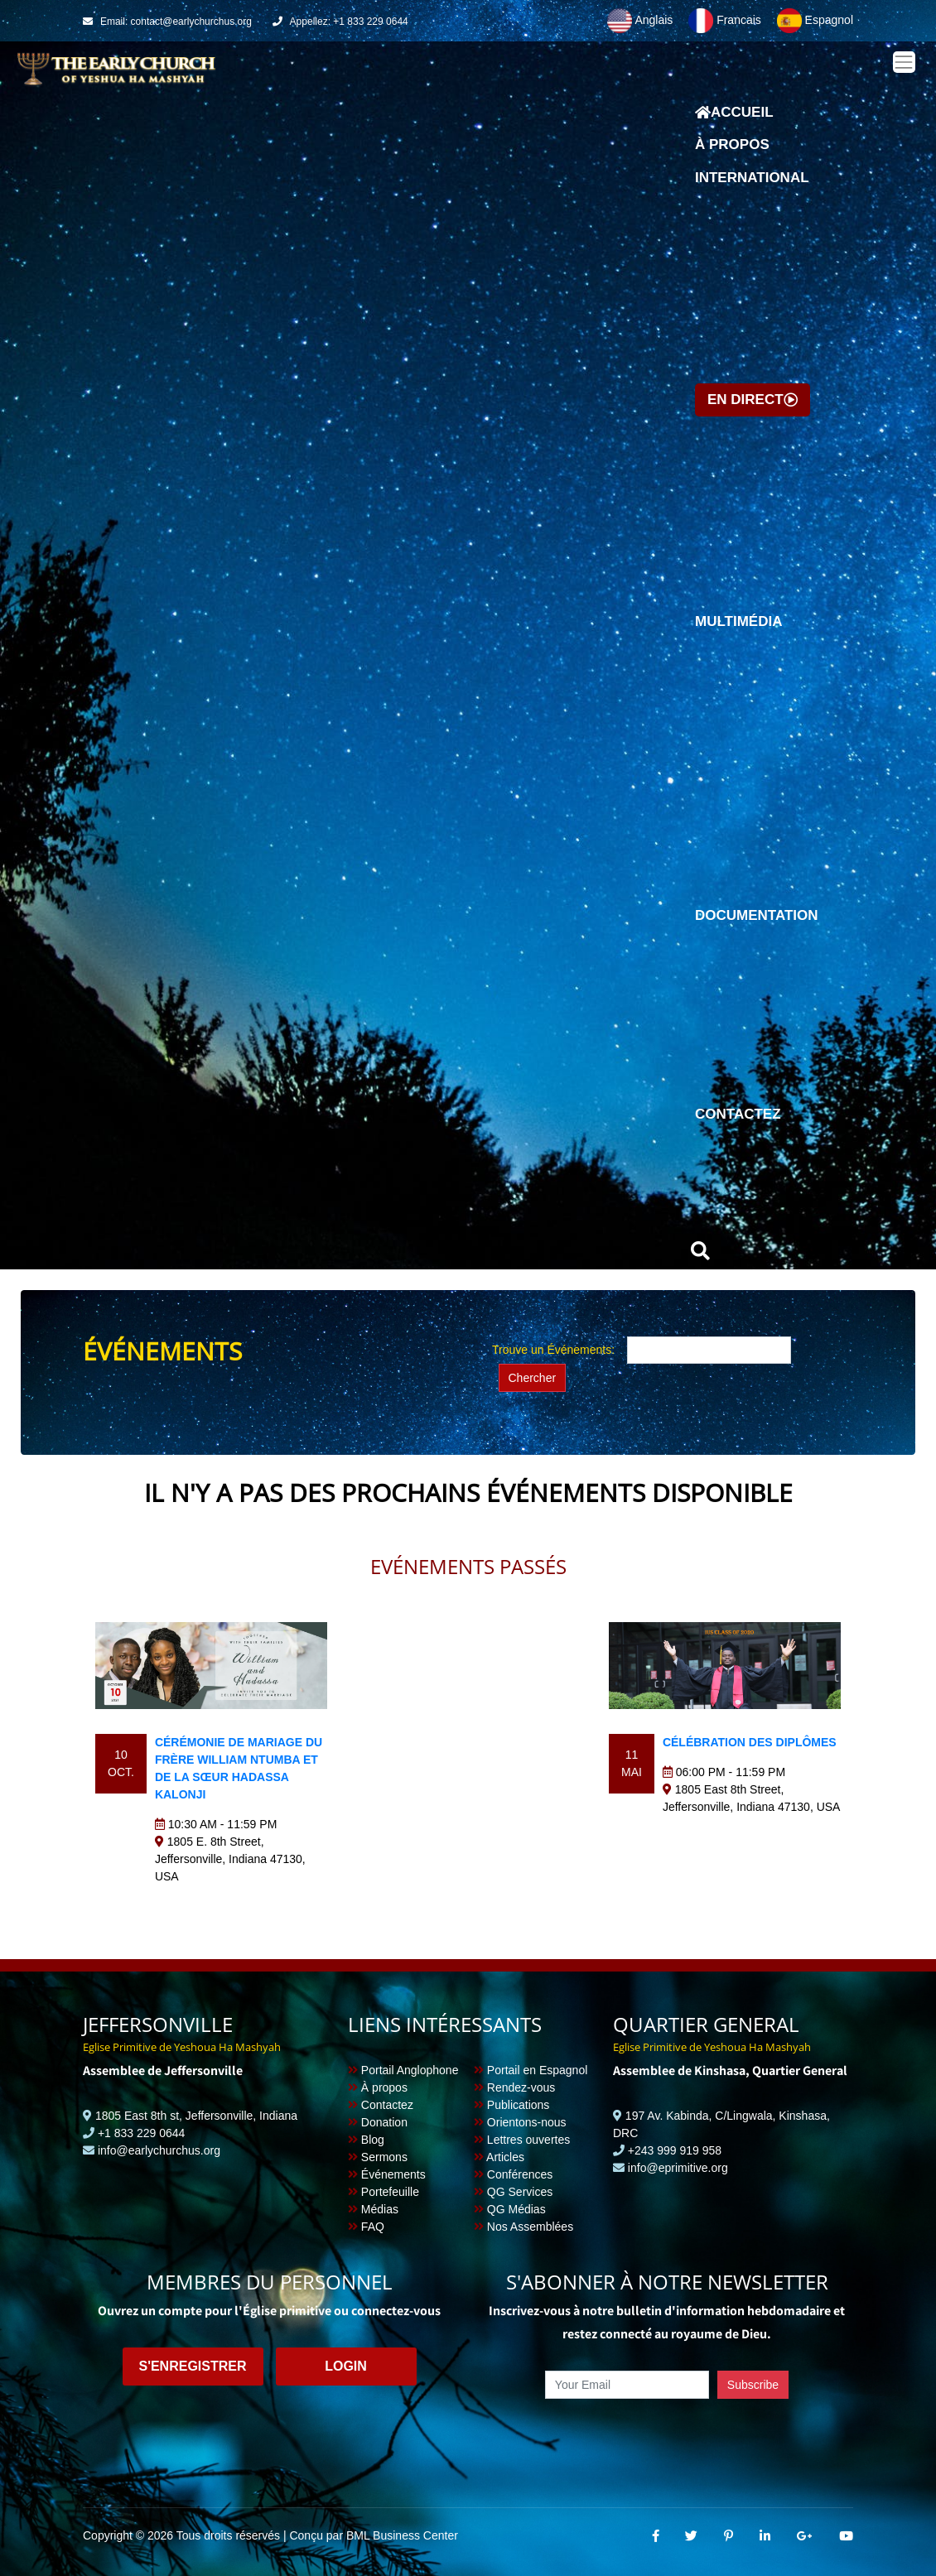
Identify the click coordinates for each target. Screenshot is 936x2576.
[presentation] (667, 2437)
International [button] (752, 177)
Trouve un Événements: (553, 1349)
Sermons (378, 2157)
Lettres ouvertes (522, 2139)
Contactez (380, 2104)
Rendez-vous (514, 2087)
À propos (732, 144)
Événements (387, 2174)
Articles (499, 2157)
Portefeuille (383, 2191)
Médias (373, 2209)
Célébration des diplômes (750, 1742)
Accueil (734, 116)
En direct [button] (752, 399)
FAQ (366, 2226)
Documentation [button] (756, 915)
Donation (378, 2122)
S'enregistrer (192, 2366)
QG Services (513, 2191)
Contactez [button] (738, 1114)
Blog (366, 2139)
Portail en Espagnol (530, 2070)
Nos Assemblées (523, 2226)
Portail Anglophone (403, 2070)
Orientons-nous (520, 2122)
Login (346, 2366)
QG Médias (510, 2209)
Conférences (513, 2174)
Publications (511, 2104)
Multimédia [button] (738, 621)
